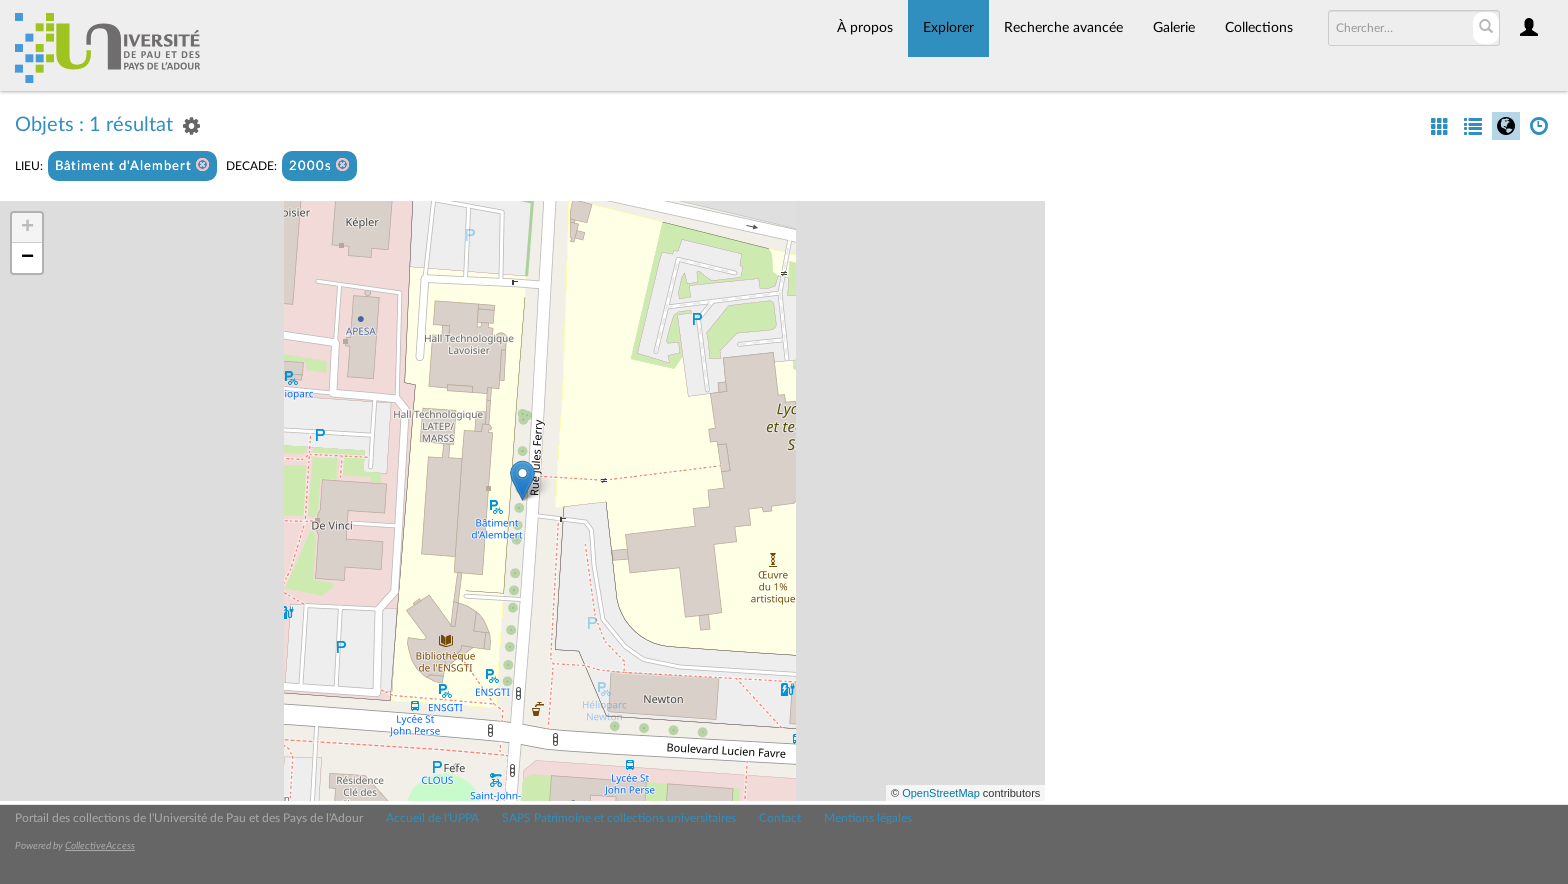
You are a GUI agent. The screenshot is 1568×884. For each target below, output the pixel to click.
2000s (319, 165)
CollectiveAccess (100, 846)
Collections (1259, 28)
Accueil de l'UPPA (432, 818)
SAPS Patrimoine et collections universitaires (619, 818)
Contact (780, 818)
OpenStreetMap (941, 793)
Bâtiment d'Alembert (132, 165)
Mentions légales (868, 818)
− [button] (27, 258)
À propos (865, 28)
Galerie (1174, 28)
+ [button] (27, 228)
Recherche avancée (1063, 28)
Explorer (948, 28)
